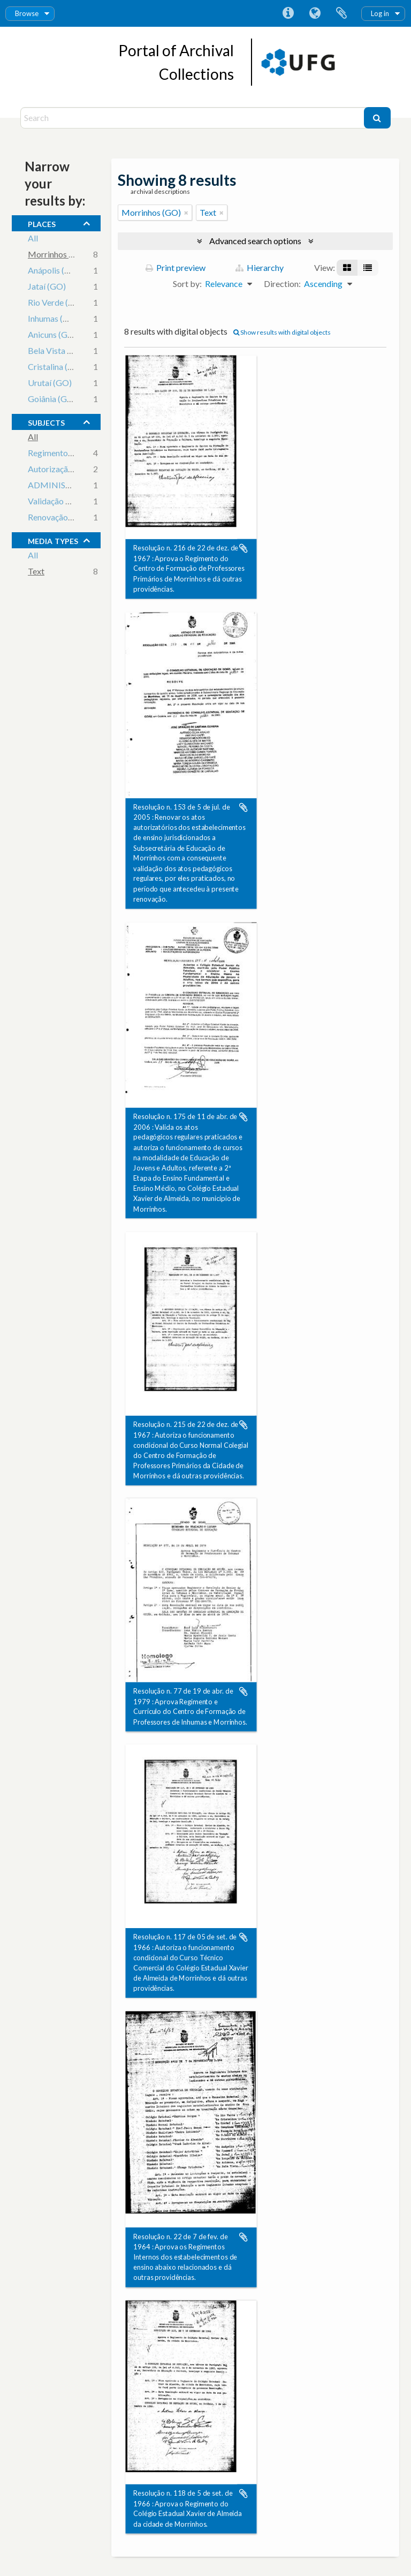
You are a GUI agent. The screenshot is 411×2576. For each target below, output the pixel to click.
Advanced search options (255, 241)
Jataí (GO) (47, 287)
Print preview (176, 267)
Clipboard (341, 13)
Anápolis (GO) (54, 271)
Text (36, 572)
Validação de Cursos (65, 502)
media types (53, 539)
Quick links (288, 13)
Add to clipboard (243, 548)
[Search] (193, 118)
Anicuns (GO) (52, 335)
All (33, 239)
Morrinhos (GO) (57, 255)
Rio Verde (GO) (56, 303)
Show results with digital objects (282, 332)
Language (314, 13)
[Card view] (347, 268)
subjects (46, 421)
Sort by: (187, 283)
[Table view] (367, 268)
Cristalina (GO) (55, 367)
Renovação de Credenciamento (84, 518)
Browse (27, 13)
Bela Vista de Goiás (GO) (73, 351)
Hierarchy (259, 267)
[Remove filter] (186, 212)
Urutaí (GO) (50, 384)
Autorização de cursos (68, 470)
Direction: (282, 283)
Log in (380, 13)
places (42, 222)
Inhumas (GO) (53, 319)
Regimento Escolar (62, 454)
